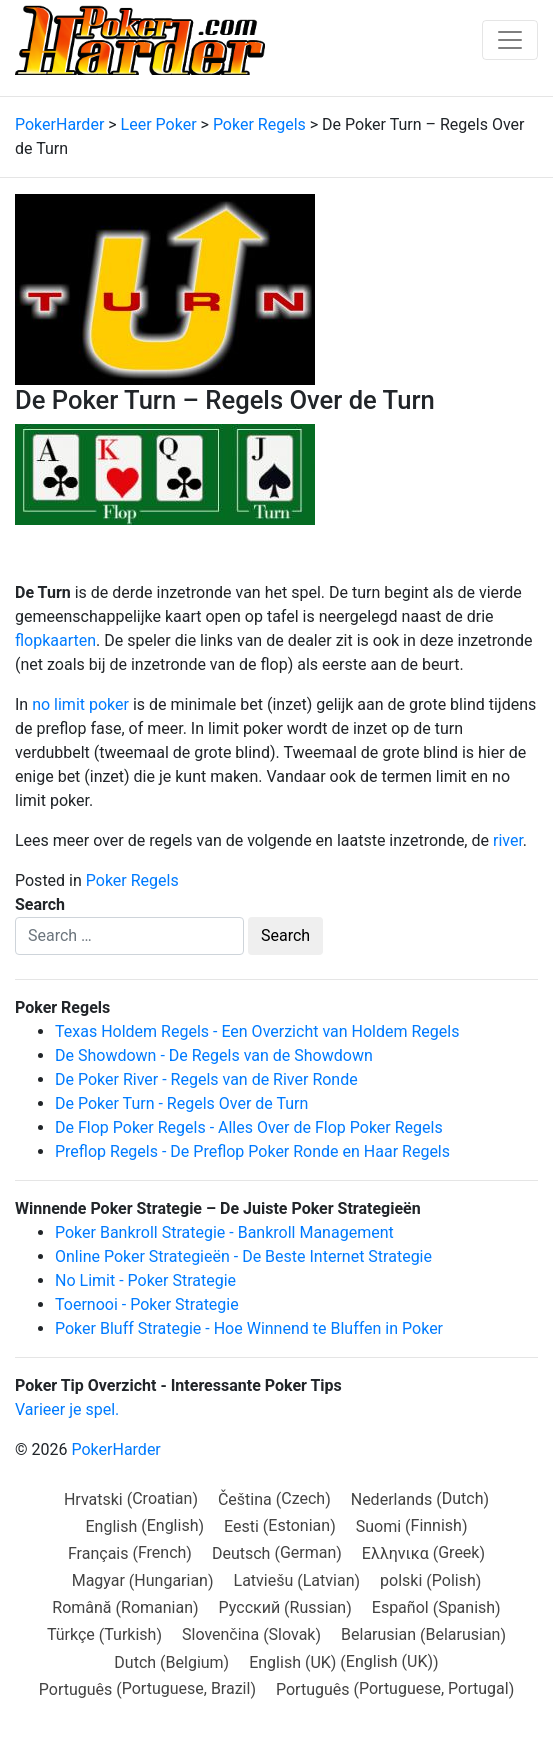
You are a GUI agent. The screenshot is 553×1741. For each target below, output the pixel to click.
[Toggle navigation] (510, 40)
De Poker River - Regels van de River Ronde (206, 1079)
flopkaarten (55, 640)
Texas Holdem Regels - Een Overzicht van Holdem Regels (257, 1031)
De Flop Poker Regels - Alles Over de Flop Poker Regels (249, 1127)
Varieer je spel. (67, 1409)
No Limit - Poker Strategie (145, 1280)
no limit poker (80, 704)
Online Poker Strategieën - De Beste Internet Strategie (243, 1256)
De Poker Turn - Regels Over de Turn (181, 1103)
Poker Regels (132, 880)
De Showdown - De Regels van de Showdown (214, 1055)
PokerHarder (115, 1449)
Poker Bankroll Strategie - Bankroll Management (224, 1232)
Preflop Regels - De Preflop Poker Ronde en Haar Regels (252, 1151)
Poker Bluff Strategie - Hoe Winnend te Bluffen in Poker (249, 1328)
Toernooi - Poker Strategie (147, 1304)
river (508, 840)
